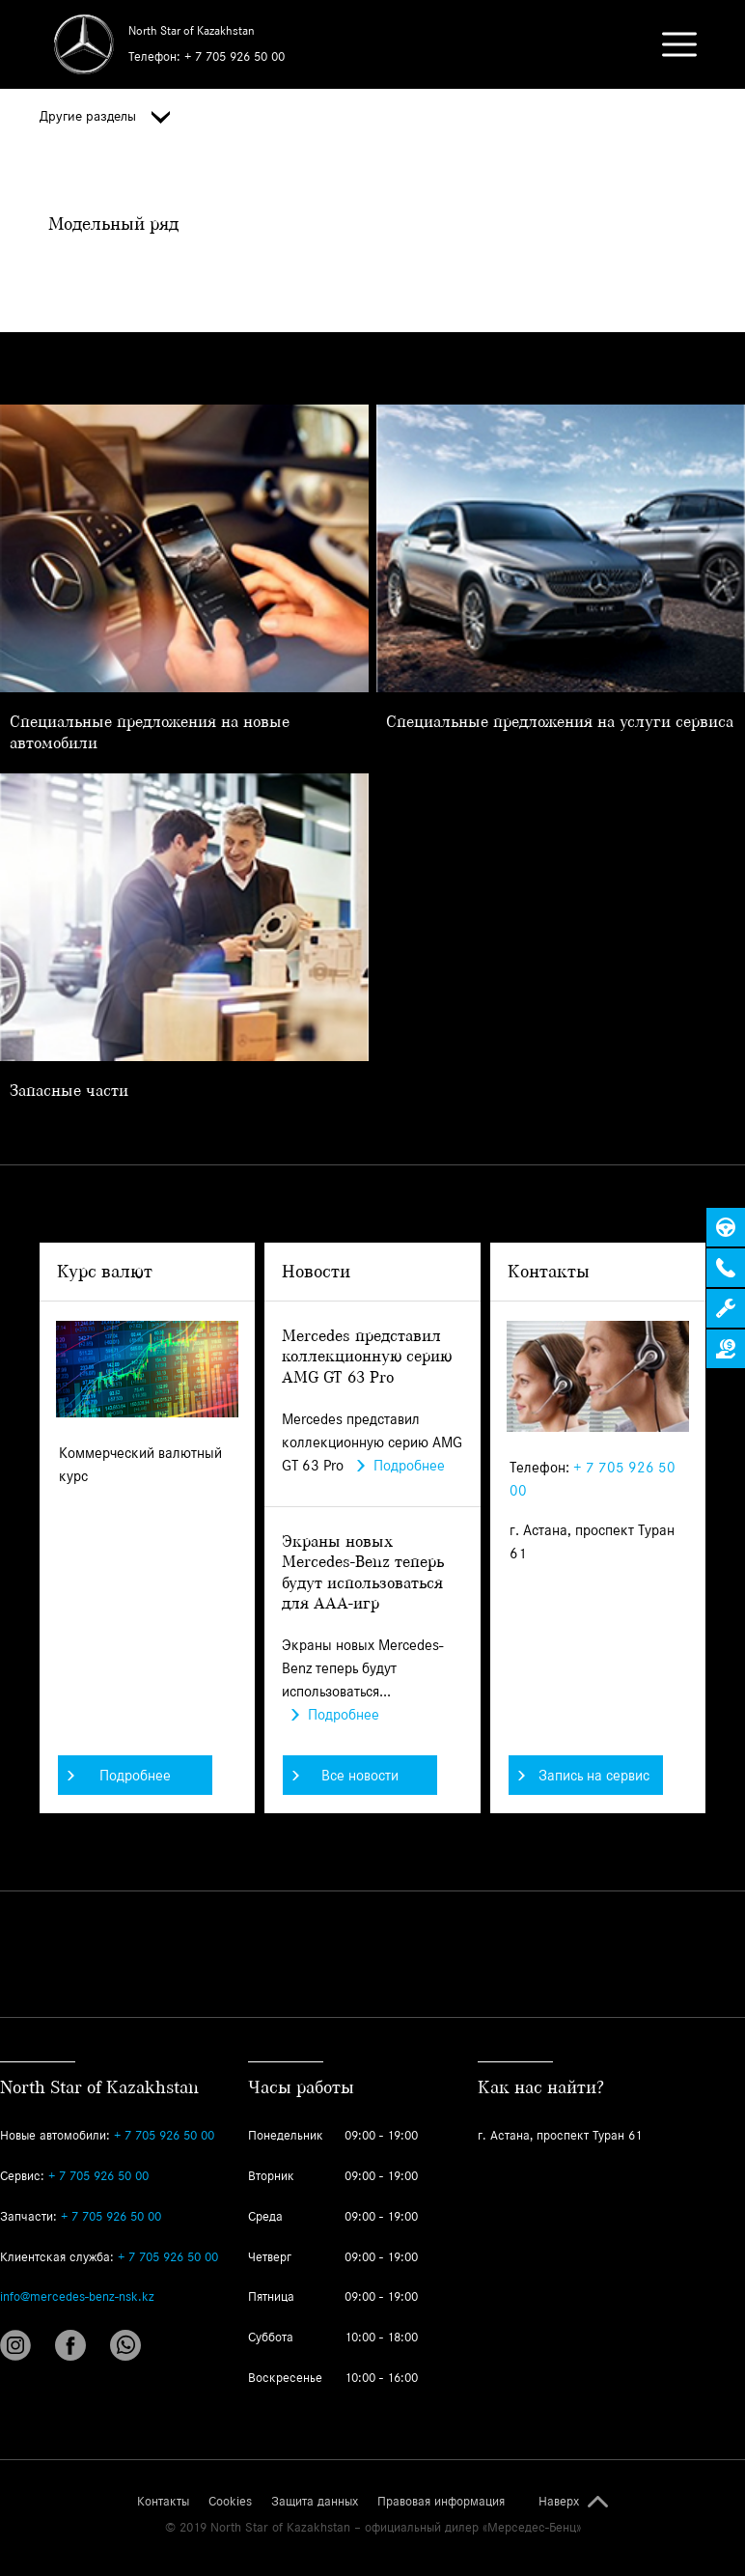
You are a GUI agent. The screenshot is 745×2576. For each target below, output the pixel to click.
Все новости (345, 1775)
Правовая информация (441, 2501)
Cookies (230, 2501)
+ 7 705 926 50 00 (234, 56)
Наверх (558, 2501)
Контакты (163, 2501)
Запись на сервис (583, 1775)
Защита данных (314, 2501)
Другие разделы (105, 116)
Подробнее (119, 1775)
